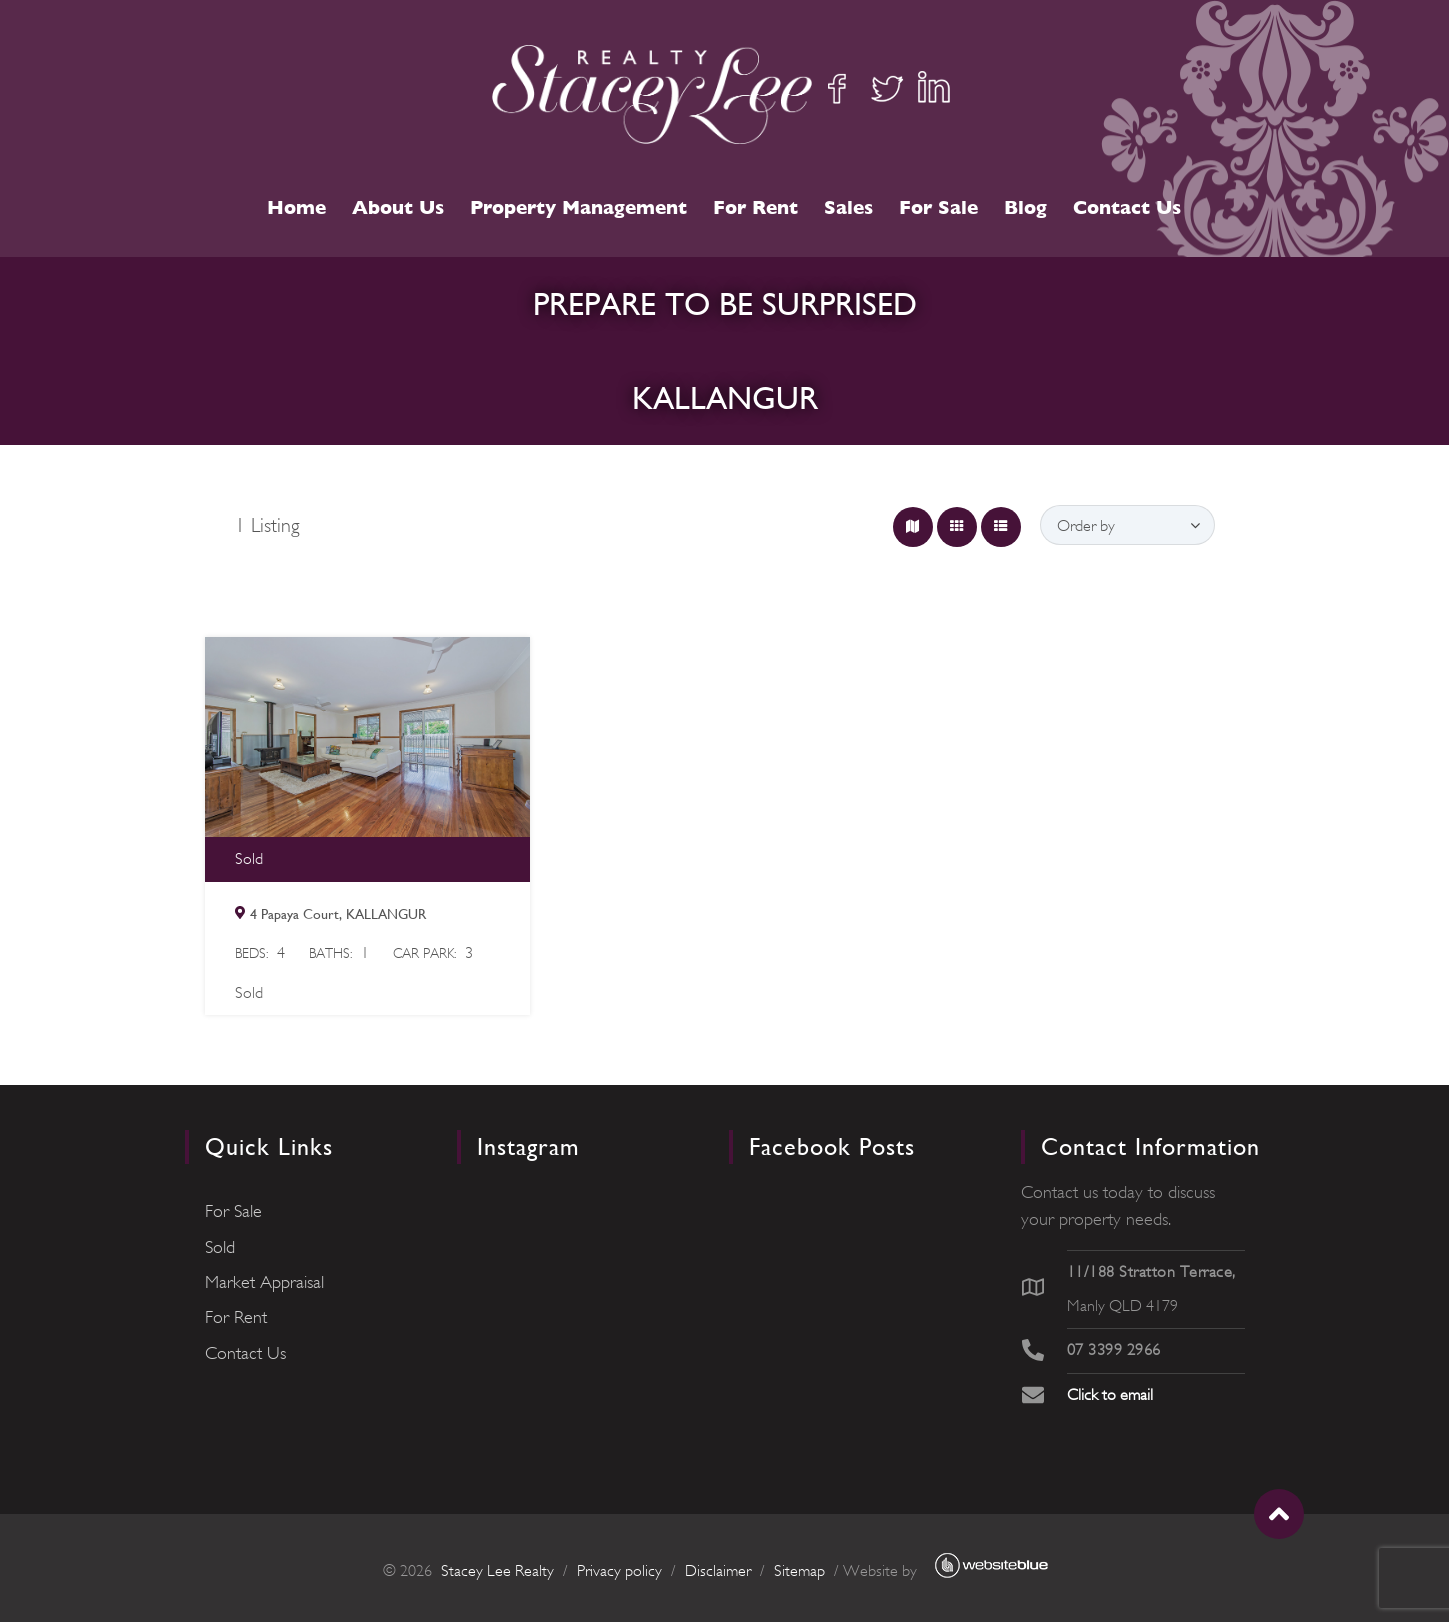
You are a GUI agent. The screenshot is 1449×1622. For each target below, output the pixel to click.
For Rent (755, 207)
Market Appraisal (264, 1282)
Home (296, 207)
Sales (848, 207)
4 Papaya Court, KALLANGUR (338, 914)
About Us (398, 207)
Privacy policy (619, 1571)
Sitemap (799, 1571)
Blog (1025, 207)
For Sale (938, 207)
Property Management (578, 207)
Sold (220, 1247)
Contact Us (1127, 207)
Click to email (1110, 1395)
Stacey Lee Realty (497, 1571)
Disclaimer (718, 1571)
